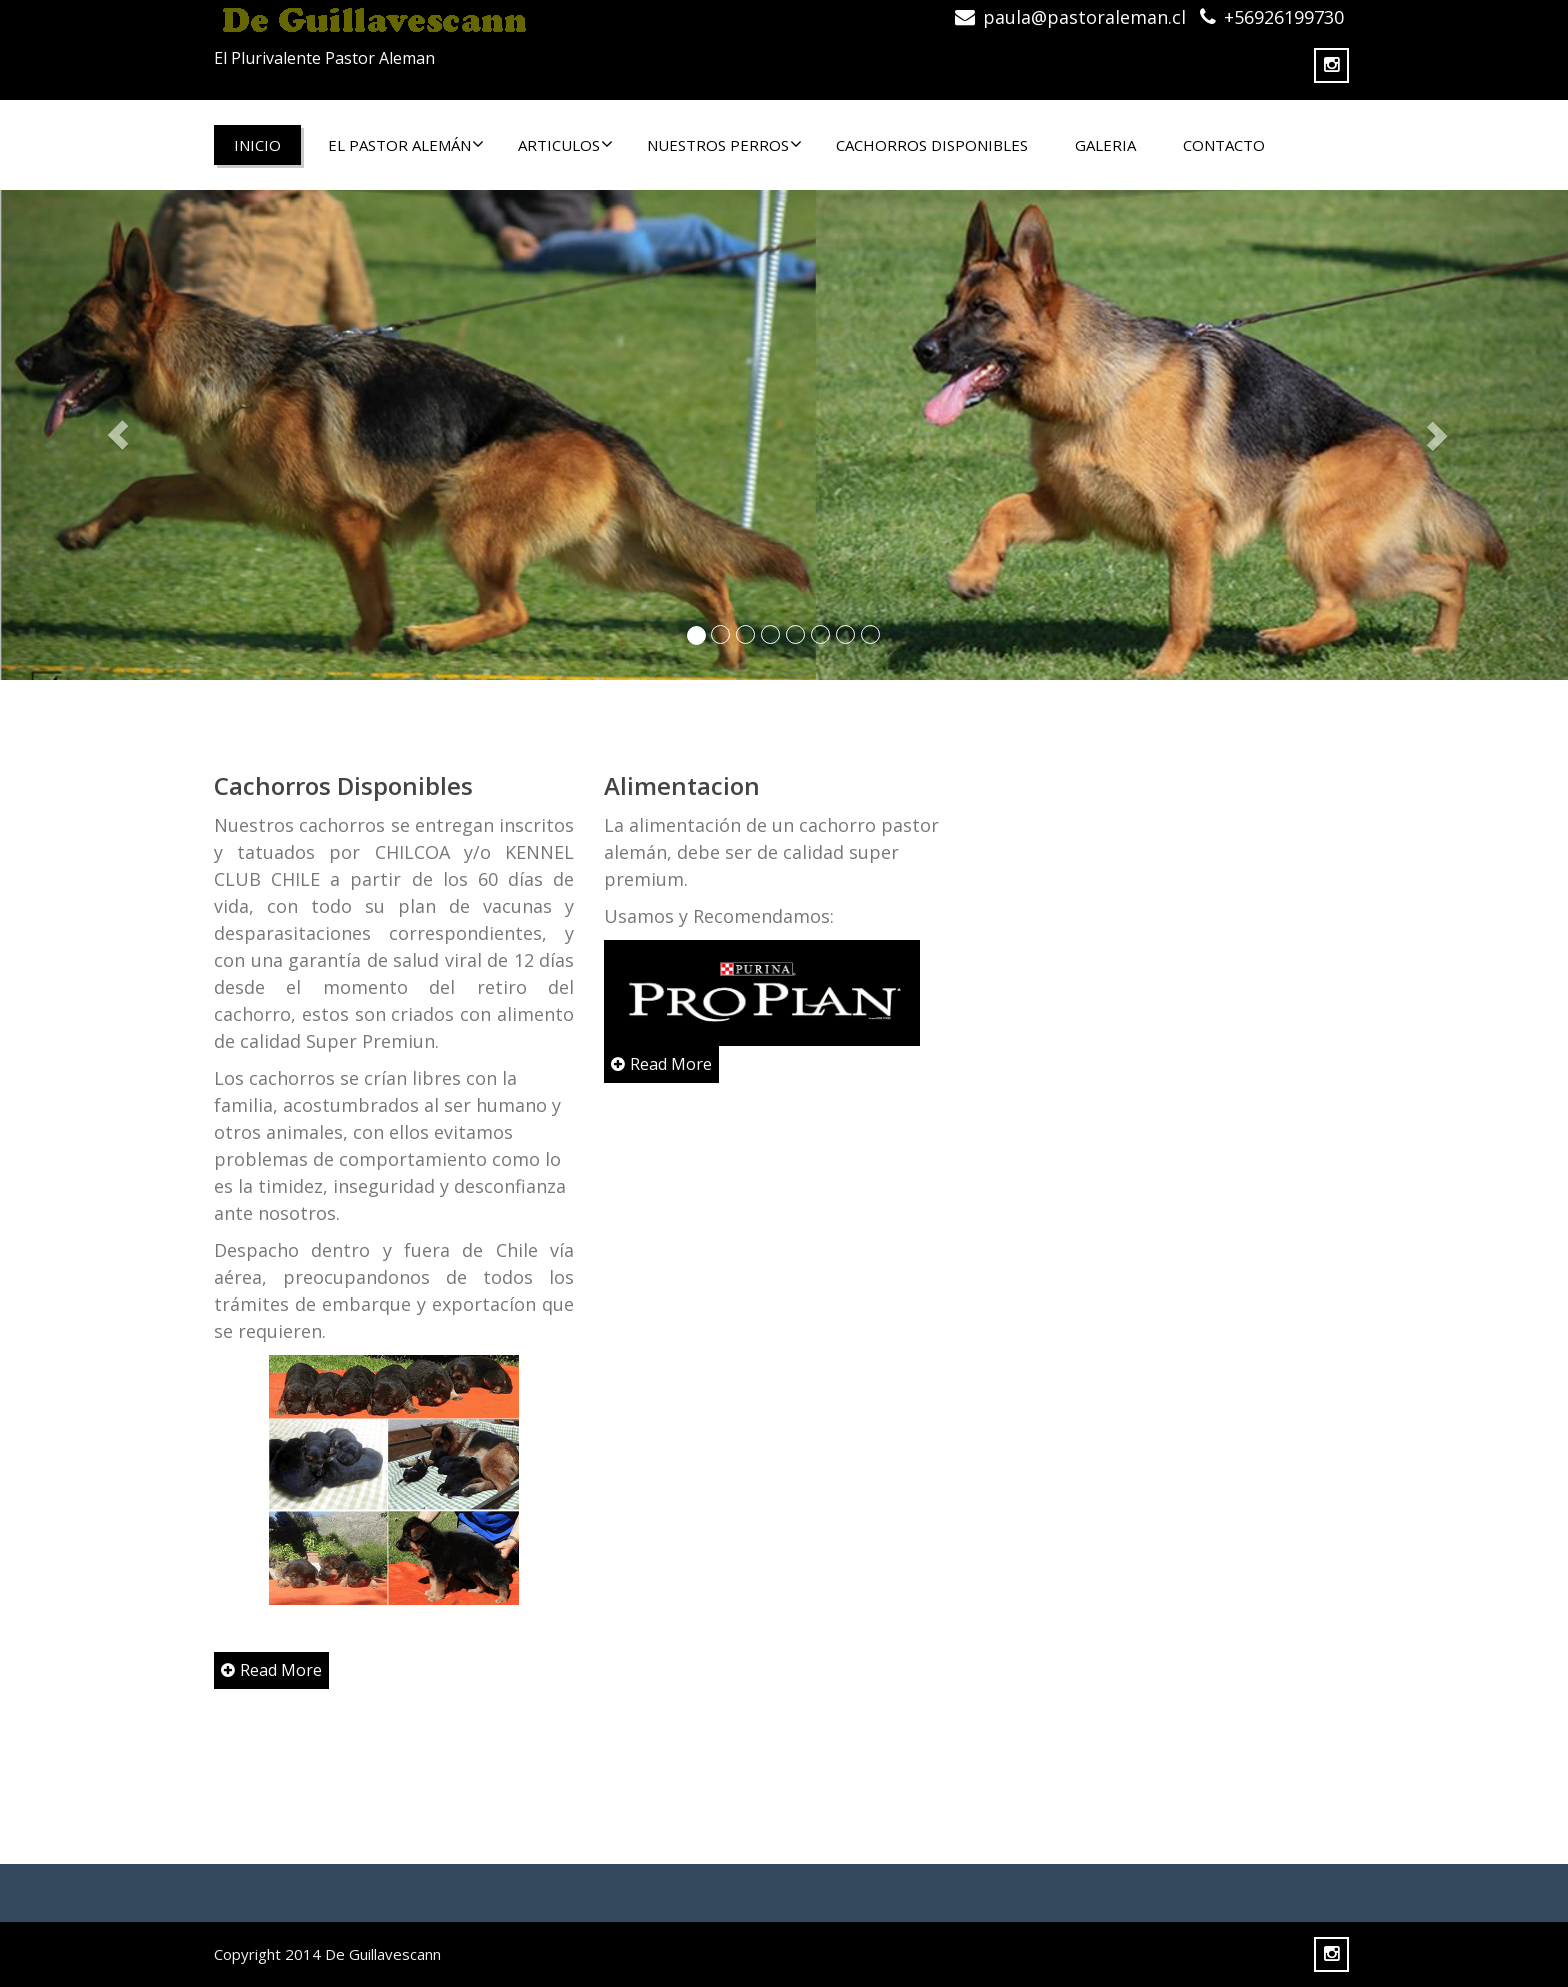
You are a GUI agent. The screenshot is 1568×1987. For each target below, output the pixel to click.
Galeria (1105, 145)
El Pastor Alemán (406, 145)
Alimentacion (681, 785)
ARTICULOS (565, 145)
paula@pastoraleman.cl (1084, 17)
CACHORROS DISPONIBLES (932, 145)
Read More (271, 1670)
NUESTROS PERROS (724, 145)
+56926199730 (1284, 17)
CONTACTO (1224, 145)
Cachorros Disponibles (343, 785)
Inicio (257, 145)
